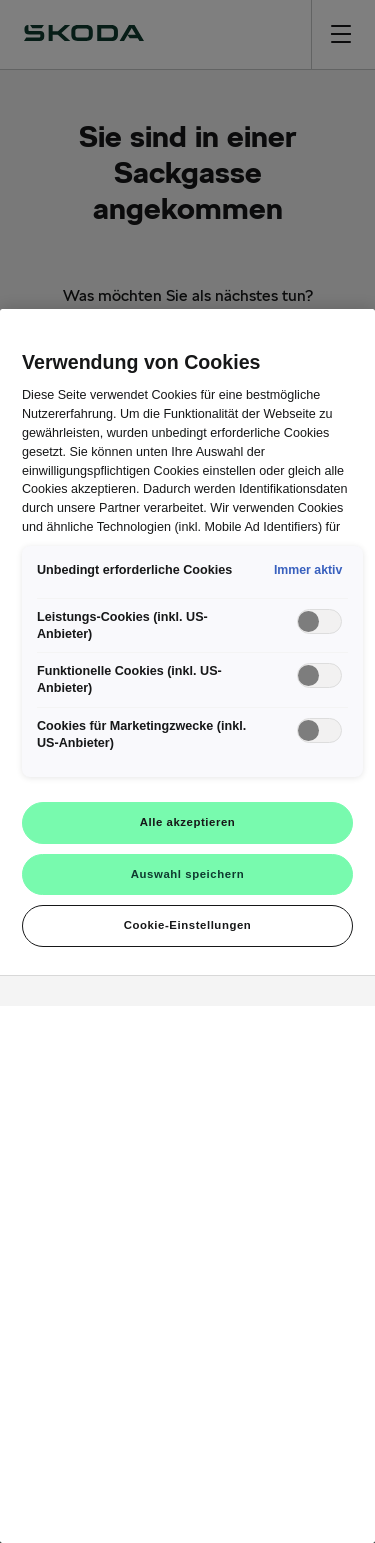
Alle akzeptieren (188, 822)
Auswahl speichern (187, 874)
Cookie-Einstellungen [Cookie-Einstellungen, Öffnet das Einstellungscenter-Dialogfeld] (188, 925)
